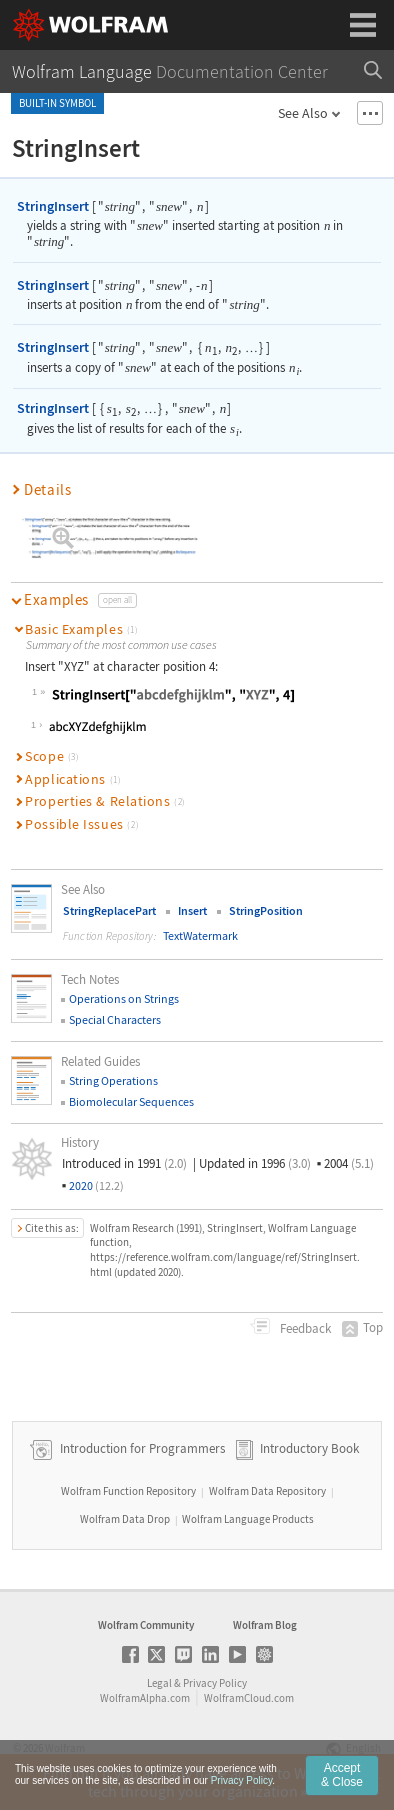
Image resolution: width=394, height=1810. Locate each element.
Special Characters (115, 1019)
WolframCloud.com (249, 1698)
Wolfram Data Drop (125, 1519)
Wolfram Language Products (248, 1519)
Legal (159, 1683)
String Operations (113, 1080)
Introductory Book (309, 1448)
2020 (96, 1185)
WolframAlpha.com (145, 1698)
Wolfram (65, 1748)
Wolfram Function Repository (128, 1491)
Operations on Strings (124, 998)
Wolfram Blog (265, 1625)
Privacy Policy (215, 1683)
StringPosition (266, 910)
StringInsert (53, 206)
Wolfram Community (146, 1625)
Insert (192, 910)
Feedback (304, 1328)
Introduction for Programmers (141, 1448)
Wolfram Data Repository (267, 1491)
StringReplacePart (109, 910)
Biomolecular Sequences (131, 1101)
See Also (303, 113)
